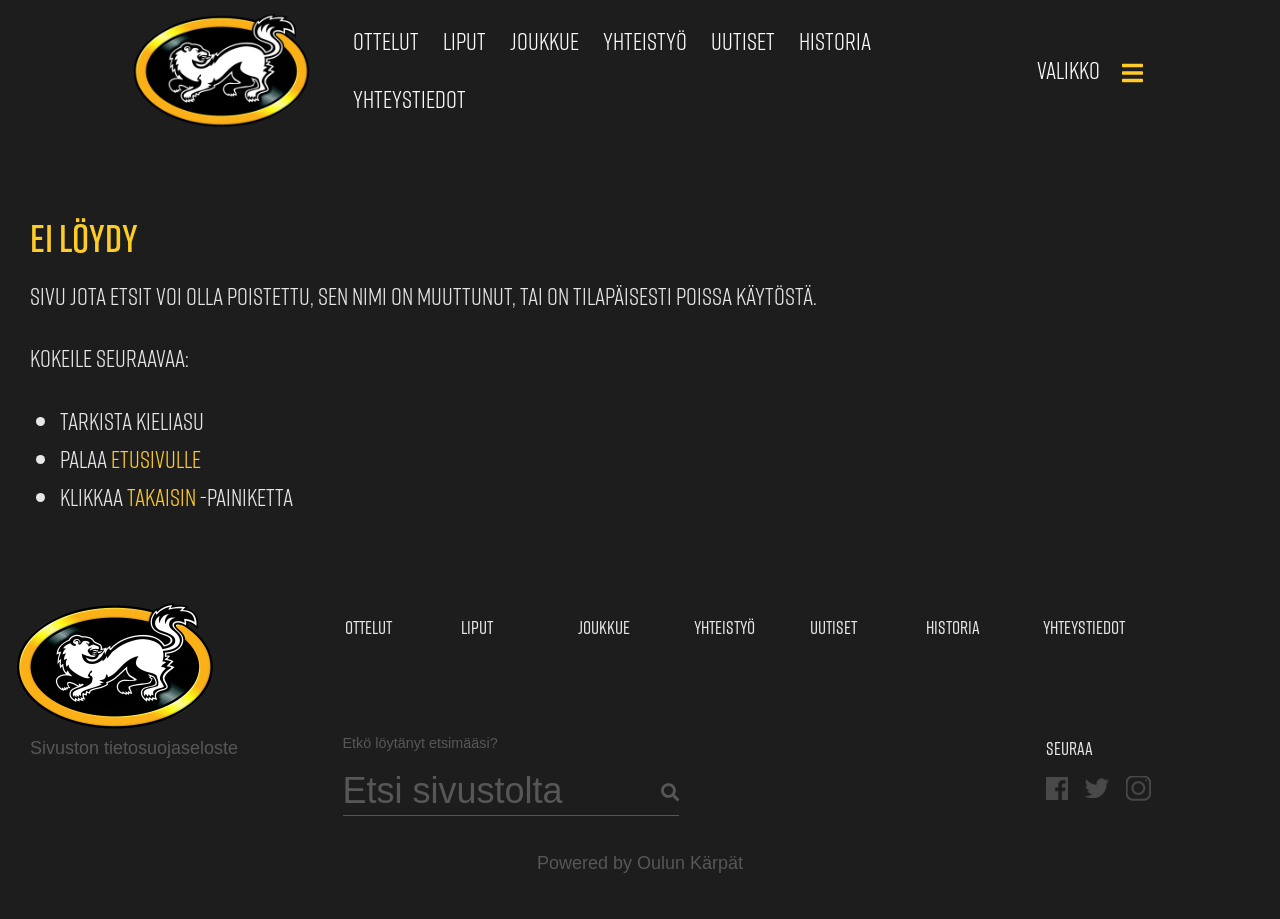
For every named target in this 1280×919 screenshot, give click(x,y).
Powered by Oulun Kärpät (640, 863)
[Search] (511, 791)
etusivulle (156, 459)
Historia (835, 41)
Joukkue (544, 41)
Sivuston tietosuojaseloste (134, 748)
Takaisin (161, 497)
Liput (464, 41)
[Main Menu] (1132, 73)
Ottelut (386, 41)
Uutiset (743, 41)
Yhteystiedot (409, 99)
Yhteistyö (645, 41)
